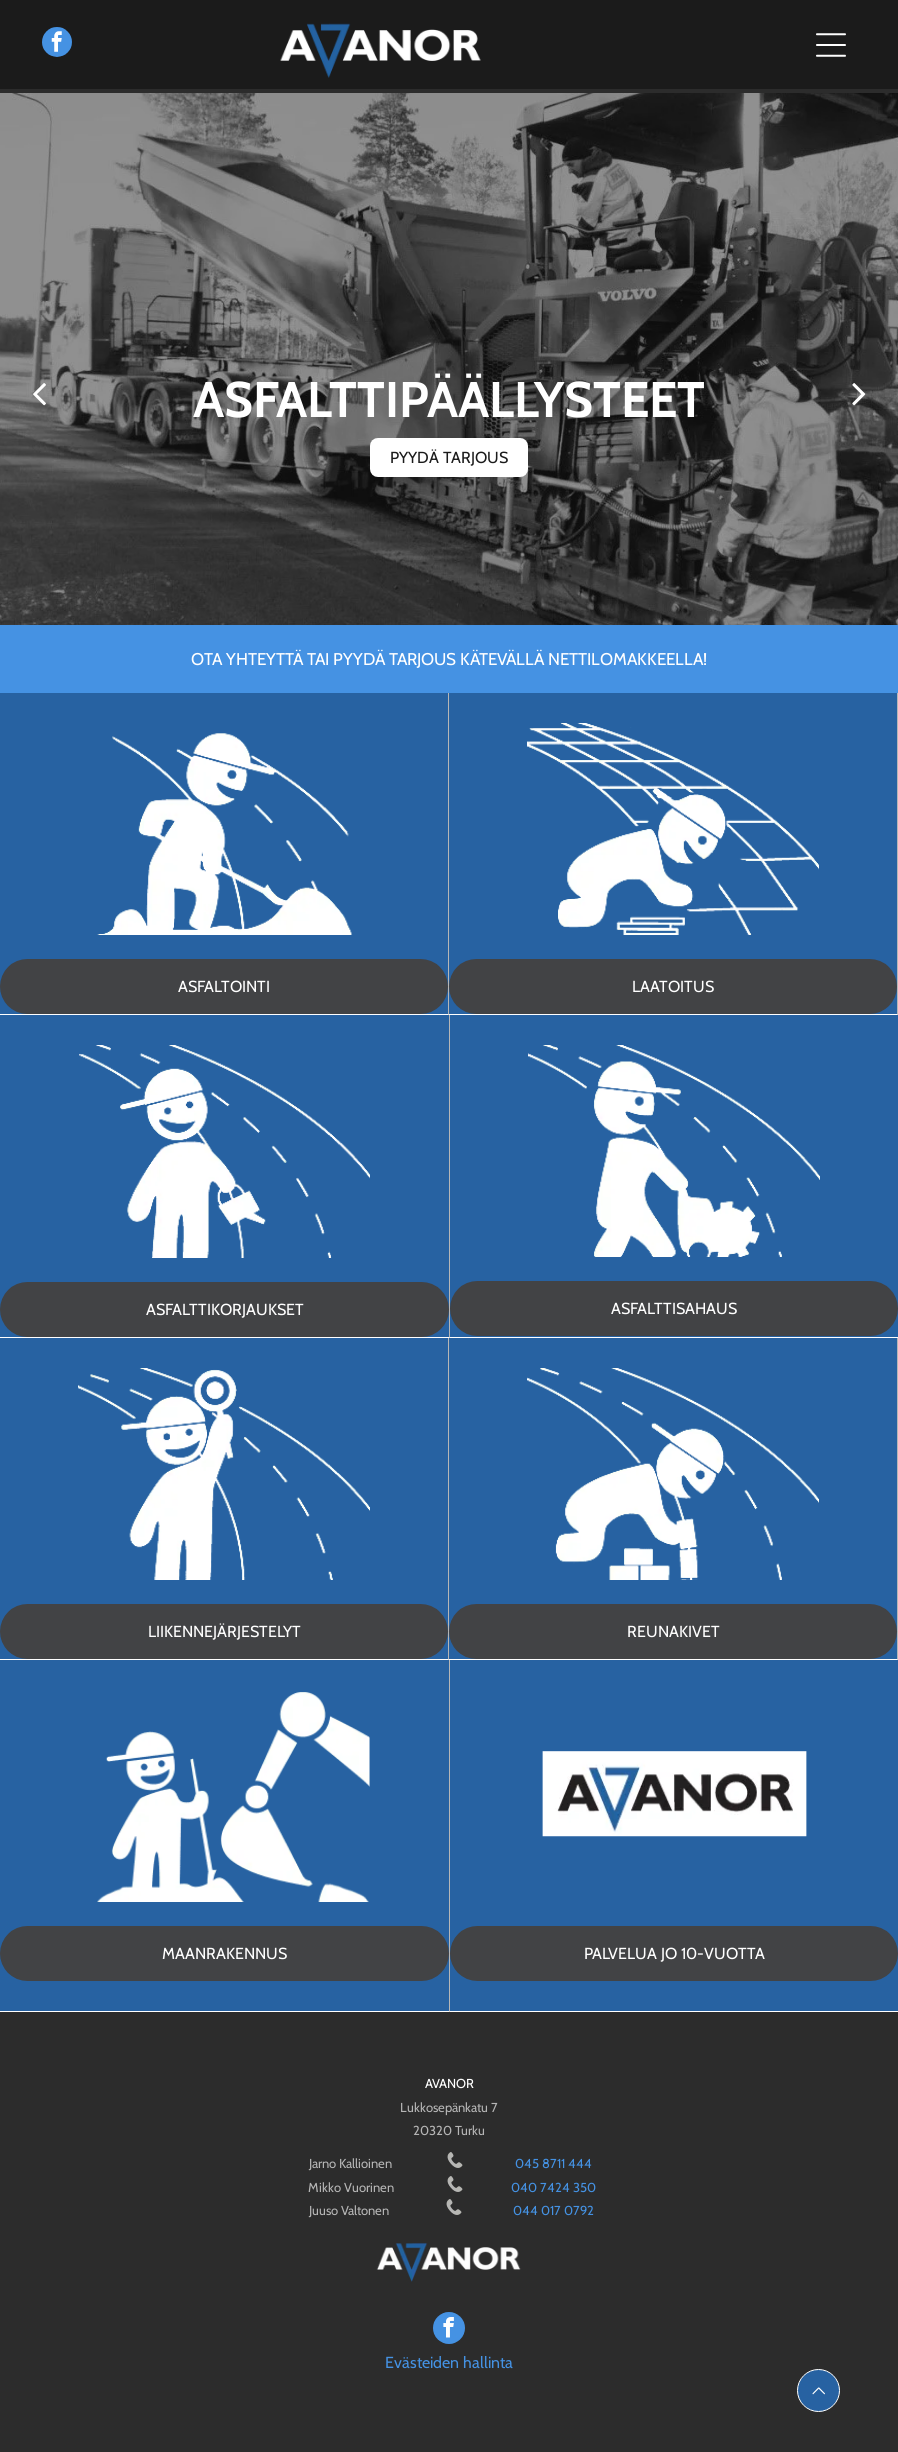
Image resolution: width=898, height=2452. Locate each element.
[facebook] (57, 44)
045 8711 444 (553, 2163)
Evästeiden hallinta (449, 2362)
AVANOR (449, 2083)
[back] (39, 393)
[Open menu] (831, 45)
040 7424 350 (553, 2187)
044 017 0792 (553, 2210)
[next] (859, 393)
